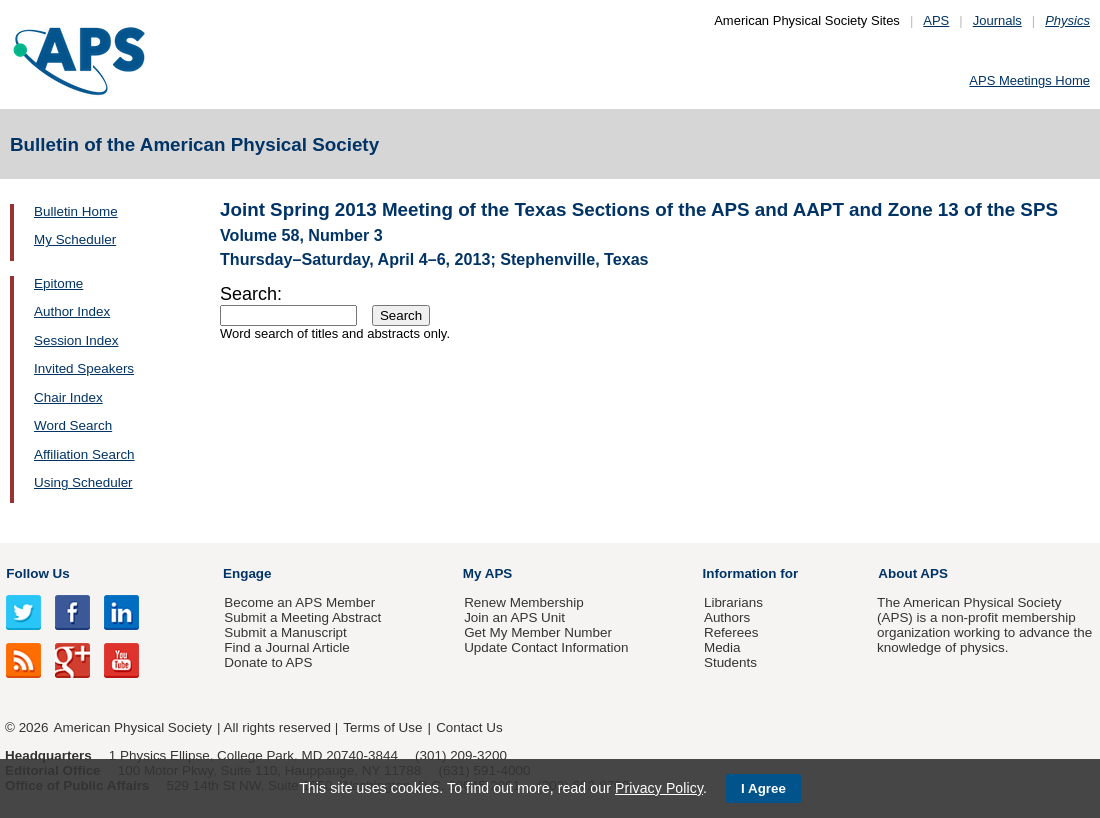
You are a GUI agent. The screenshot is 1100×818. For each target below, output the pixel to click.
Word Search (73, 425)
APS (936, 20)
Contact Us (469, 727)
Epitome (58, 283)
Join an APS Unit (514, 617)
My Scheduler (75, 239)
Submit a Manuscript (285, 632)
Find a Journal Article (286, 647)
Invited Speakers (84, 368)
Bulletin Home (76, 211)
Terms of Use (382, 727)
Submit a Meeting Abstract (302, 617)
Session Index (76, 340)
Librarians (733, 602)
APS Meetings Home (1029, 80)
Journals (997, 20)
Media (722, 647)
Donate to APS (268, 662)
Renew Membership (524, 602)
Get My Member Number (538, 632)
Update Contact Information (546, 647)
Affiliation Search (84, 454)
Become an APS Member (299, 602)
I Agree (763, 788)
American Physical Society (133, 727)
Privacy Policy (659, 788)
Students (730, 662)
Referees (731, 632)
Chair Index (68, 397)
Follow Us (37, 573)
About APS (913, 573)
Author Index (72, 311)
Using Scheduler (83, 482)
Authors (727, 617)
